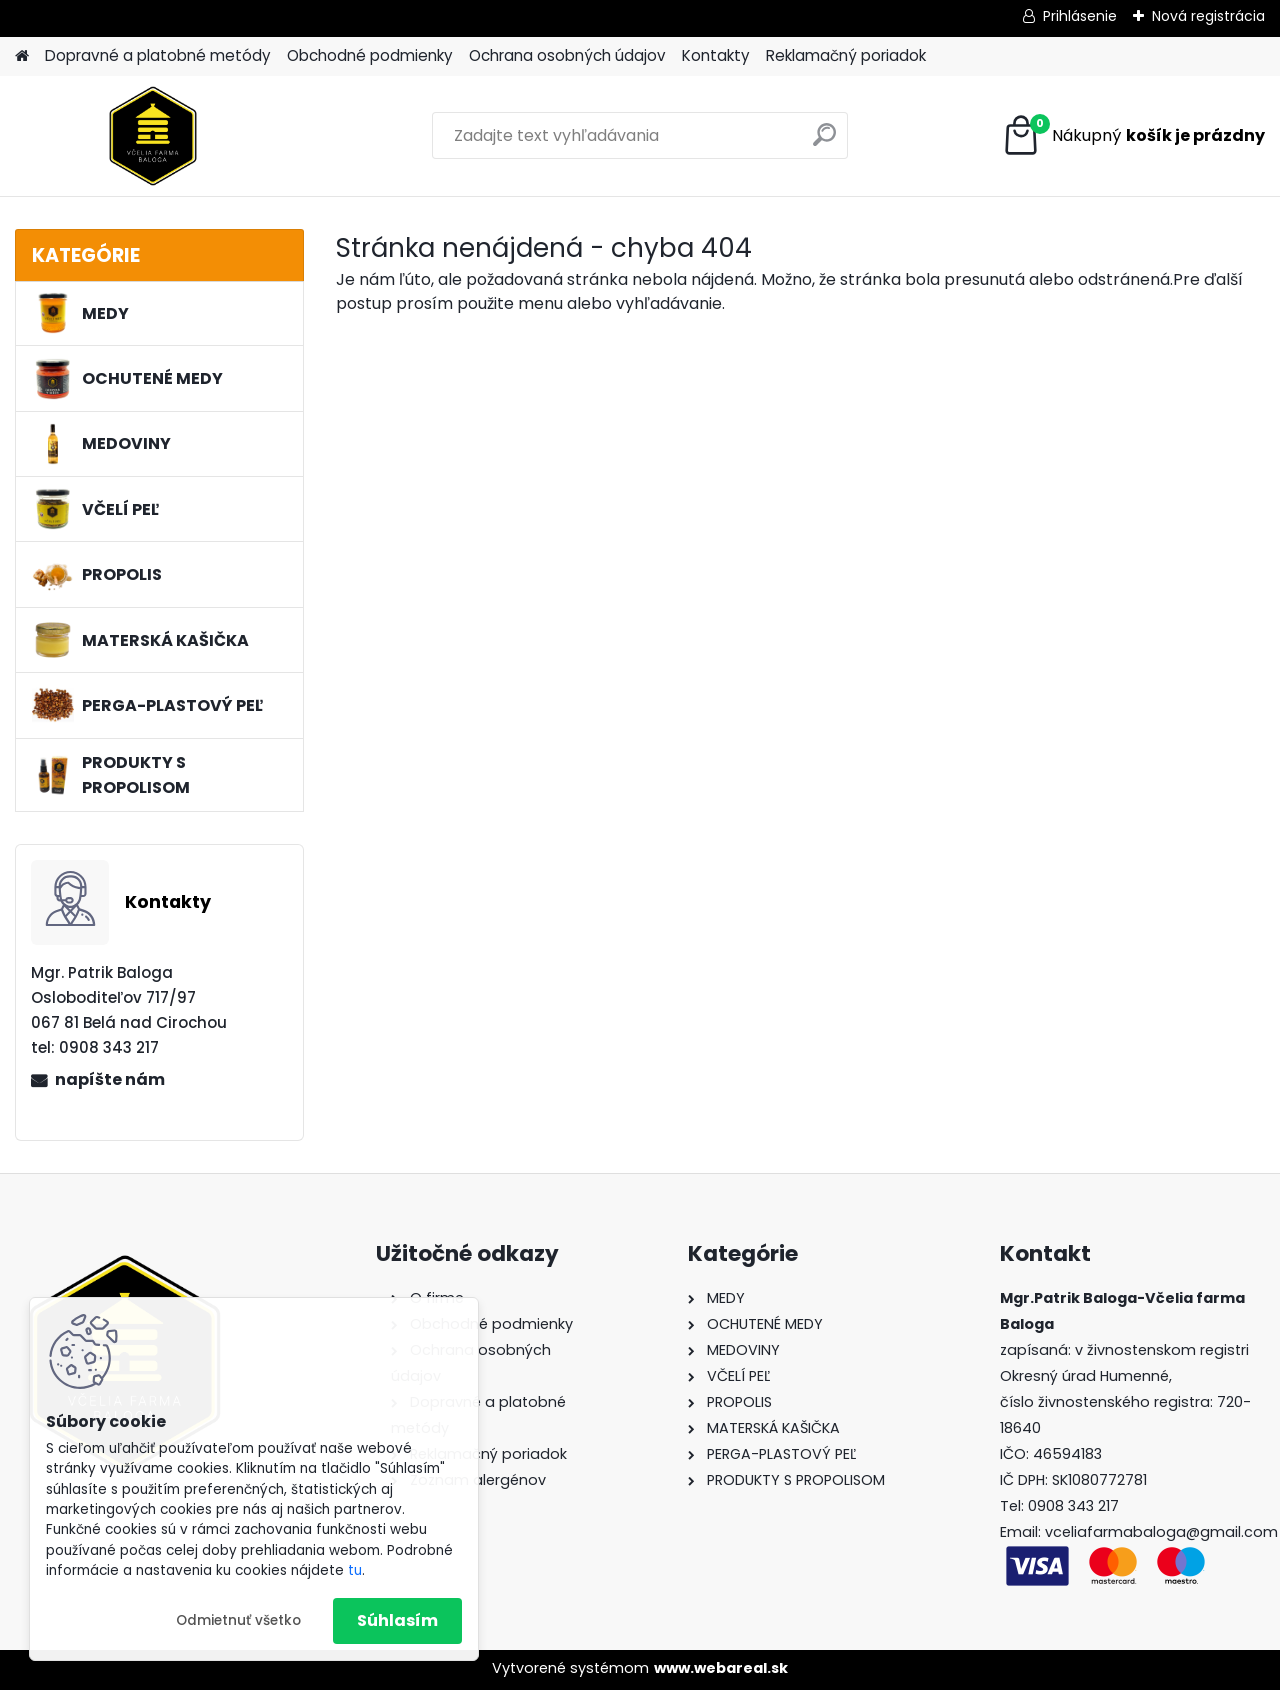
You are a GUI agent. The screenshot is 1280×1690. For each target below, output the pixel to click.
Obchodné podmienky (370, 55)
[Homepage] (22, 56)
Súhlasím (397, 1620)
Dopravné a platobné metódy (158, 55)
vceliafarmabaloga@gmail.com (1161, 1532)
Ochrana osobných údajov (567, 55)
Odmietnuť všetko (238, 1620)
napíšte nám (110, 1079)
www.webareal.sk (721, 1668)
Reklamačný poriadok (846, 55)
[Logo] (152, 136)
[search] (824, 142)
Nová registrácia (1208, 16)
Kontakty (716, 55)
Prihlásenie (1080, 16)
